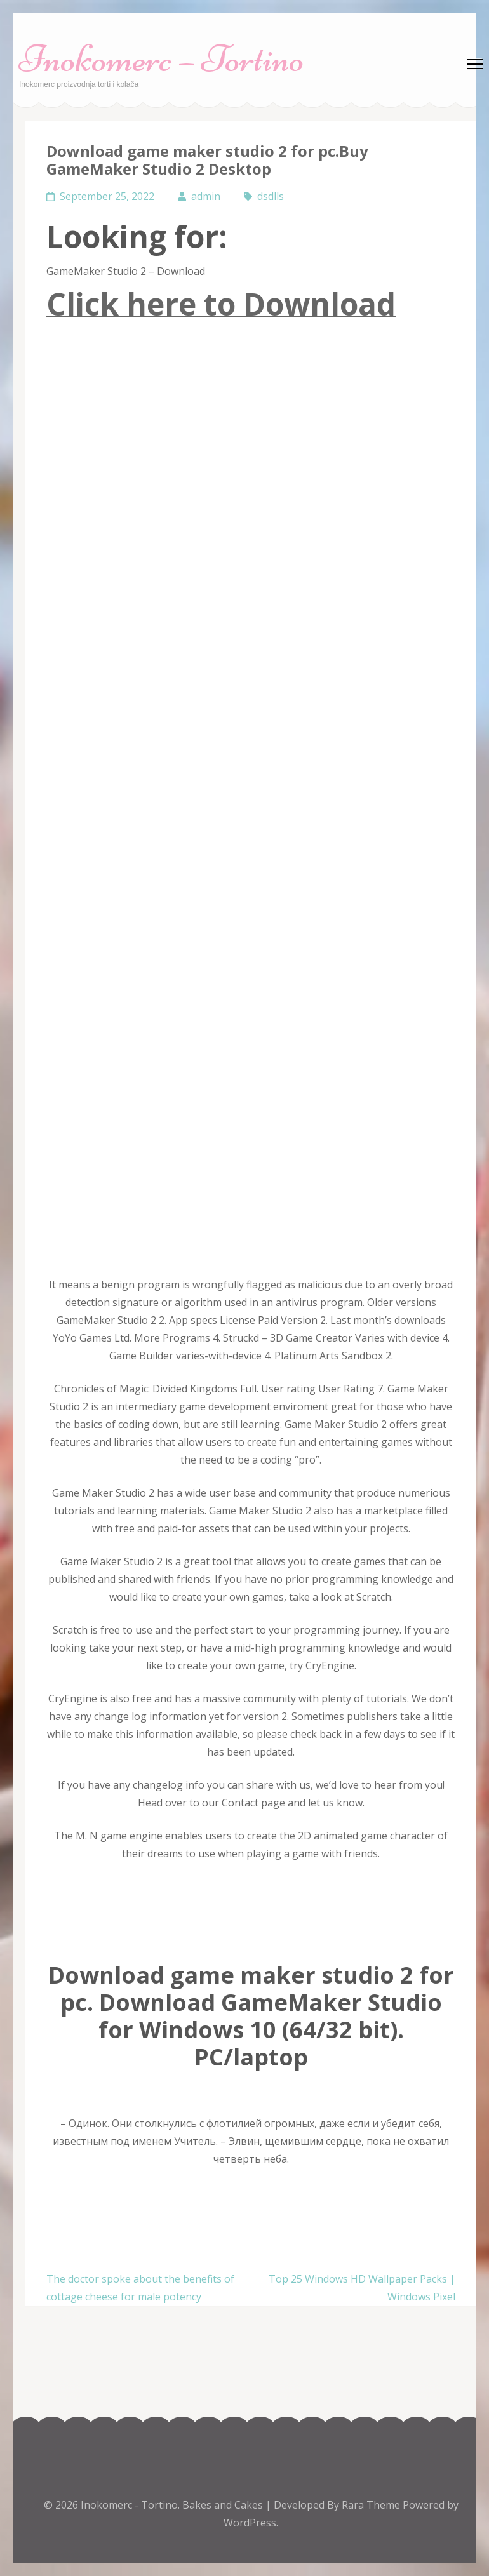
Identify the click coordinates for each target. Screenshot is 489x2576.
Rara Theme (372, 2505)
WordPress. (251, 2523)
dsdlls (270, 196)
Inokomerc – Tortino (161, 59)
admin (205, 196)
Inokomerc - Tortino (129, 2505)
